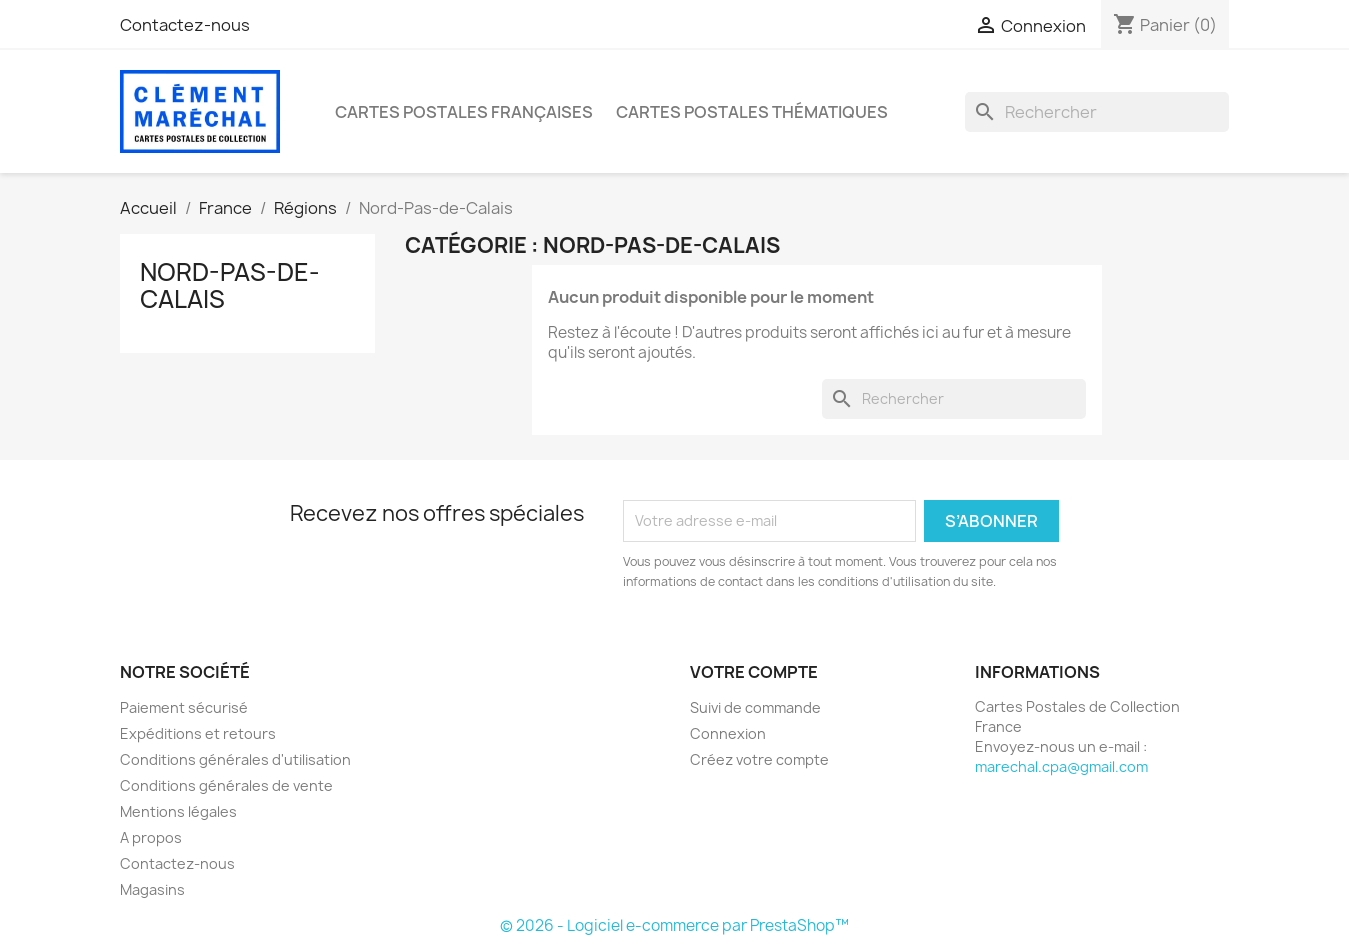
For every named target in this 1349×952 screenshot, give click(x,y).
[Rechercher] (1097, 112)
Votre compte (754, 672)
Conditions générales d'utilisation (235, 759)
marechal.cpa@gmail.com (1061, 766)
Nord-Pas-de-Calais (230, 285)
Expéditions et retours (198, 733)
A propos (151, 837)
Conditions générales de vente (226, 785)
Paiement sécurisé (184, 707)
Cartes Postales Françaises (464, 112)
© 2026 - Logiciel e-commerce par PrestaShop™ (674, 925)
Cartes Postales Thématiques (752, 112)
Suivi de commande (755, 707)
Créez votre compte (759, 759)
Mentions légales (178, 811)
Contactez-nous (185, 25)
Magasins (152, 889)
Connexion (728, 733)
